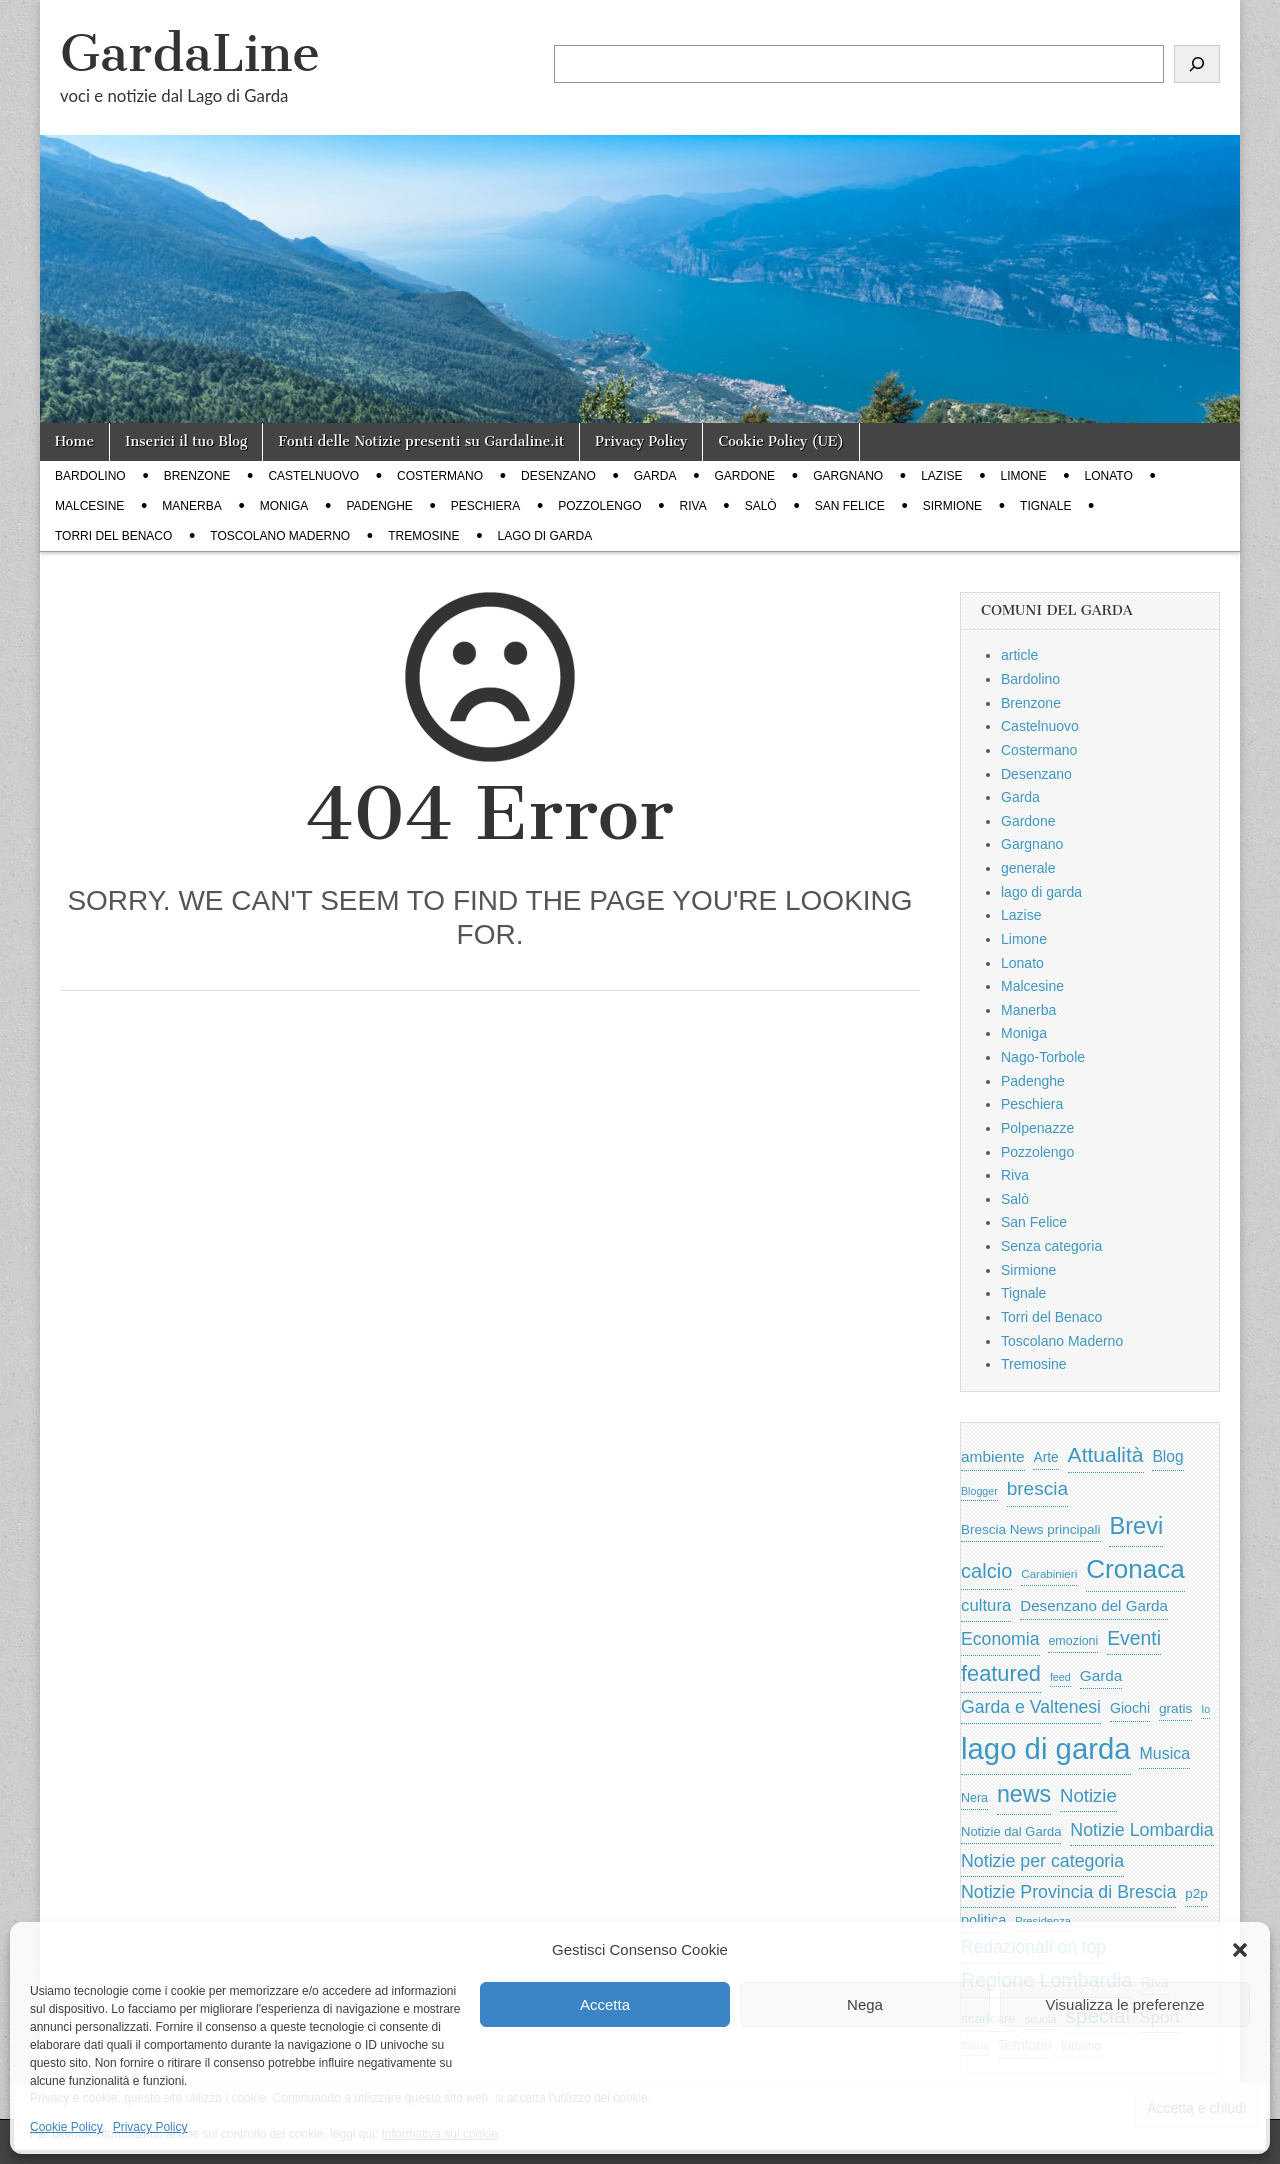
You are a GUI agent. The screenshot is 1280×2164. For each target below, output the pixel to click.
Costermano (440, 476)
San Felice (850, 506)
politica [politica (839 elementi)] (983, 1920)
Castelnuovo (313, 476)
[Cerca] (1197, 64)
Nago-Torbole (1043, 1057)
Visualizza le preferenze (1125, 2004)
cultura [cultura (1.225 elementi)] (986, 1605)
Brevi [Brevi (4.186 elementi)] (1136, 1526)
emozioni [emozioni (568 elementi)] (1073, 1641)
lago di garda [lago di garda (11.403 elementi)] (1046, 1748)
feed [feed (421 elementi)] (1060, 1677)
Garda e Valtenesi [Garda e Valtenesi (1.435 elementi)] (1031, 1707)
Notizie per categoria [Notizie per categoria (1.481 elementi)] (1042, 1861)
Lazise (941, 476)
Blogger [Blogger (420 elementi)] (979, 1491)
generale (1028, 868)
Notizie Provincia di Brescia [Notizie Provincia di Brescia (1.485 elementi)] (1068, 1892)
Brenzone (197, 476)
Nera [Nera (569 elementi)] (974, 1798)
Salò (761, 506)
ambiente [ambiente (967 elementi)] (993, 1456)
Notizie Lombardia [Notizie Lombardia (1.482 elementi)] (1141, 1830)
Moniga (284, 506)
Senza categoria (1051, 1246)
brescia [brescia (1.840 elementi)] (1038, 1488)
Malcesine (89, 506)
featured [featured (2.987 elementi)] (1001, 1673)
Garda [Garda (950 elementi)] (1101, 1675)
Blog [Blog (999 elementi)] (1167, 1456)
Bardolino (90, 476)
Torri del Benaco (113, 536)
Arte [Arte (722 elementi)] (1045, 1457)
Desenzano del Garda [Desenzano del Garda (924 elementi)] (1094, 1605)
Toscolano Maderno (280, 536)
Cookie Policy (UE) (781, 441)
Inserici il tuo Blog (186, 441)
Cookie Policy (66, 2127)
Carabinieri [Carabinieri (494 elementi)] (1049, 1574)
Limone (1024, 476)
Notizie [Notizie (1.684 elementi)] (1088, 1795)
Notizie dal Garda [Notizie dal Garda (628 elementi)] (1011, 1831)
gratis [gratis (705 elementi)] (1175, 1708)
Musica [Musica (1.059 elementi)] (1164, 1753)
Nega (865, 2004)
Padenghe (379, 506)
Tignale (1045, 506)
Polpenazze (1037, 1128)
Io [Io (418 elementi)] (1205, 1709)
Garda (655, 476)
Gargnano (848, 476)
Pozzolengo (599, 506)
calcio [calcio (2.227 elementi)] (986, 1571)
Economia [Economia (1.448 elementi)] (1000, 1639)
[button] (1240, 1950)
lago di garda (545, 536)
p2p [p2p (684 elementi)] (1196, 1893)
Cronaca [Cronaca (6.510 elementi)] (1135, 1569)
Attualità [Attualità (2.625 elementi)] (1106, 1454)
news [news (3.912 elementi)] (1024, 1794)
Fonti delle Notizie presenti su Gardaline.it (421, 441)
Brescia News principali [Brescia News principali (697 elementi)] (1031, 1529)
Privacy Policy (150, 2127)
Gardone (744, 476)
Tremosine (423, 536)
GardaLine (190, 53)
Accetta (605, 2004)
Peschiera (485, 506)
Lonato (1109, 476)
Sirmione (952, 506)
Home (74, 441)
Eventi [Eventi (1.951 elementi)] (1134, 1638)
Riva (693, 506)
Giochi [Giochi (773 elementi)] (1130, 1708)
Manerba (191, 506)
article (1019, 655)
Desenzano (558, 476)
